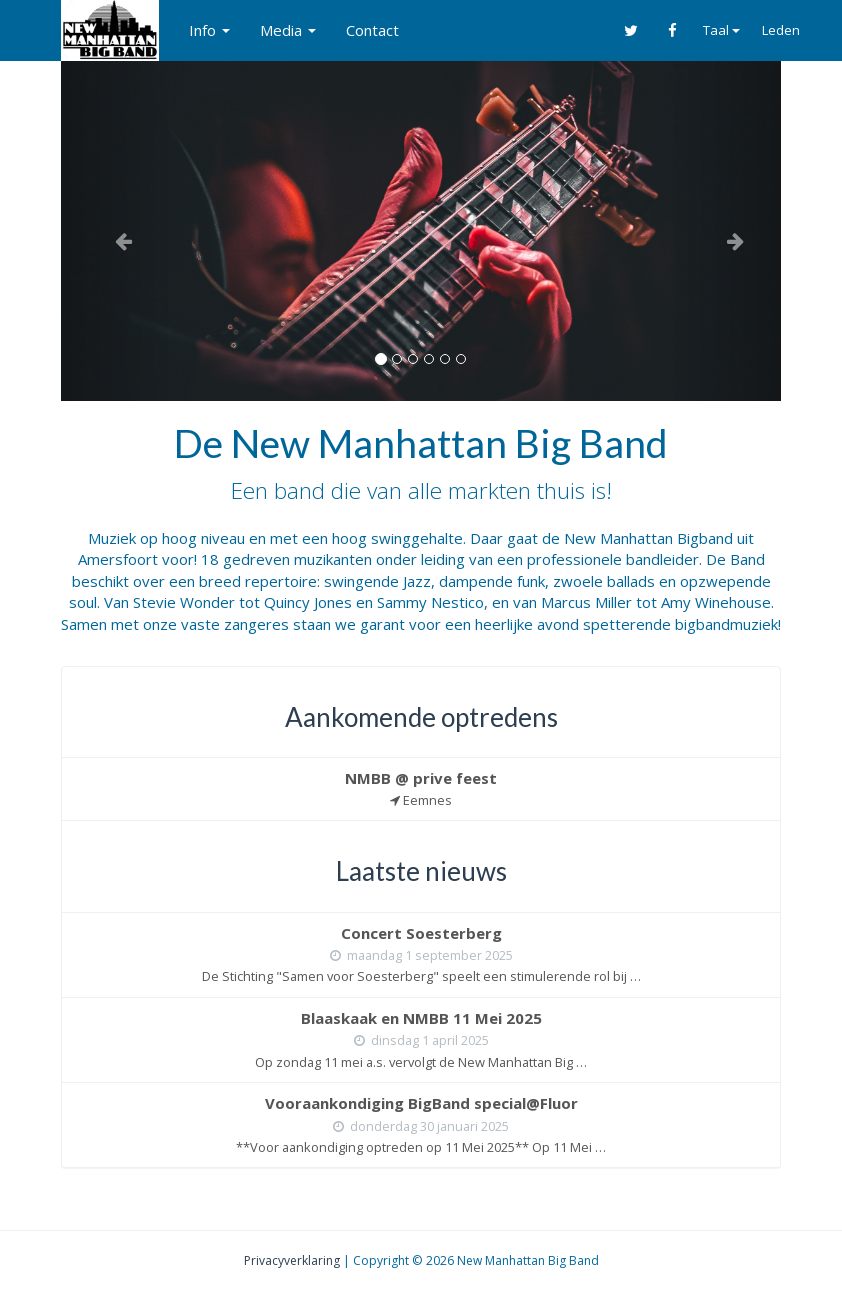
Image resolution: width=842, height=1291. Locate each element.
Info (209, 30)
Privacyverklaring (292, 1260)
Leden (781, 30)
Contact (372, 30)
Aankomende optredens (421, 717)
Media (288, 30)
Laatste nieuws (421, 871)
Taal (721, 30)
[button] (115, 230)
